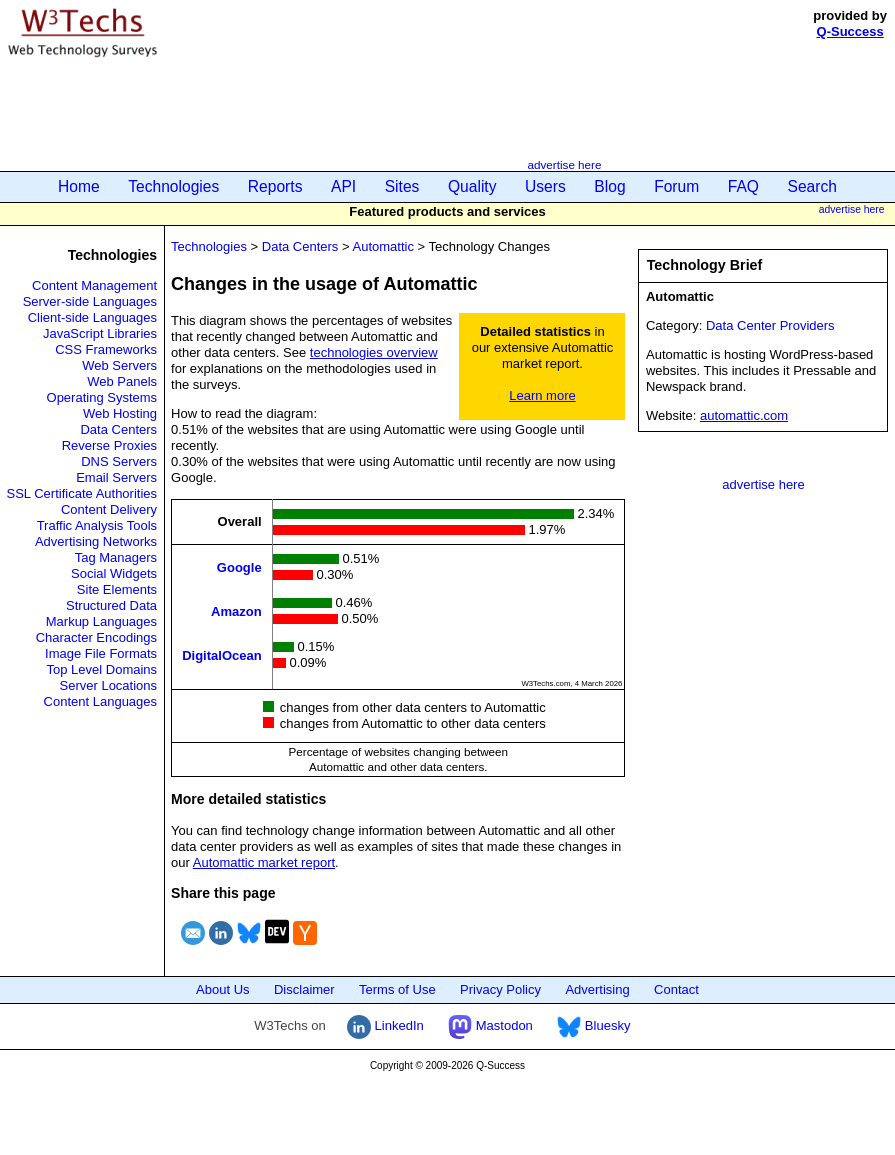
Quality (472, 186)
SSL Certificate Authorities (82, 493)
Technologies (173, 186)
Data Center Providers (770, 325)
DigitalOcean (221, 654)
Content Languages (100, 701)
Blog (609, 186)
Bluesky (593, 1025)
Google (239, 566)
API (343, 186)
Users (545, 186)
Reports (275, 186)
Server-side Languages (90, 301)
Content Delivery (109, 509)
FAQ (743, 186)
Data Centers (118, 429)
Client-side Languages (92, 317)
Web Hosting (120, 413)
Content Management (94, 285)
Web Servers (119, 365)
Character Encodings (96, 637)
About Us (222, 989)
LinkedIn (385, 1025)
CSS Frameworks (106, 349)
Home (79, 186)
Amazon (236, 610)
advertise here (564, 164)
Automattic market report (264, 862)
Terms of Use (397, 989)
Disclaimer (304, 989)
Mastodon (490, 1025)
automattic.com (744, 415)
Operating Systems (102, 397)
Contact (676, 989)
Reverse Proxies (109, 445)
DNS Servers (119, 461)
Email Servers (116, 477)
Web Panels (122, 381)
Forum (676, 186)
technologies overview (374, 352)
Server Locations (109, 685)
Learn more (542, 395)
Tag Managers (116, 557)
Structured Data (111, 605)
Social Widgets (114, 573)
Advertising (597, 989)
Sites (402, 186)
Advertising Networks (96, 541)
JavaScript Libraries (100, 333)
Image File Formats (101, 653)
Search (812, 186)
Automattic (382, 246)
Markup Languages (101, 621)
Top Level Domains (102, 669)
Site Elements (117, 589)
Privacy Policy (500, 989)
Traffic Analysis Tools (97, 525)
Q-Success (850, 31)
